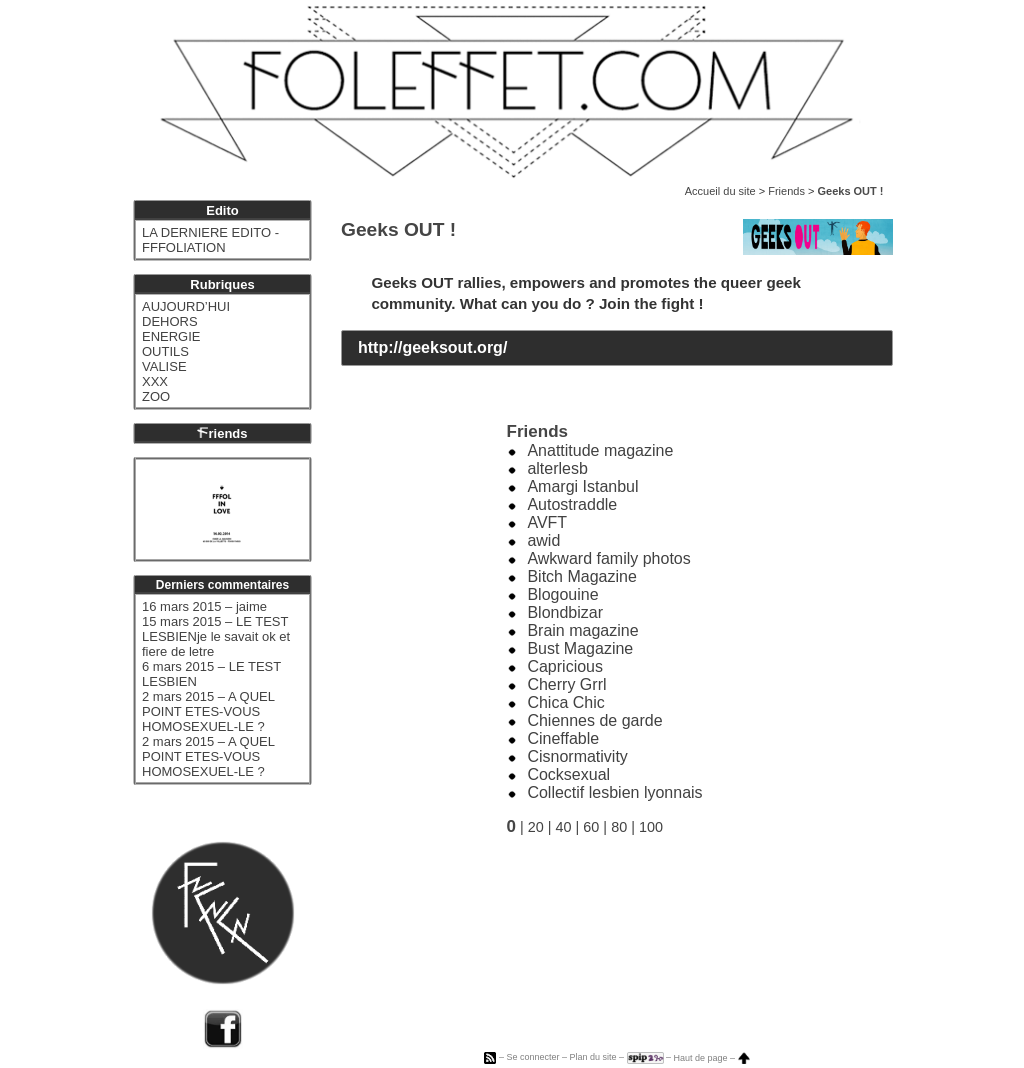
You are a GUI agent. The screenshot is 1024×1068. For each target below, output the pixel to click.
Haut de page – (712, 1058)
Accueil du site (720, 191)
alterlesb (557, 468)
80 (619, 827)
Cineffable (563, 738)
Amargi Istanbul (582, 486)
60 (591, 827)
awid (543, 540)
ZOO (156, 396)
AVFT (547, 522)
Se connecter (532, 1058)
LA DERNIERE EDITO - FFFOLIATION (210, 240)
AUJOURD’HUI (186, 306)
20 (536, 827)
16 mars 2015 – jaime (204, 606)
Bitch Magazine (581, 576)
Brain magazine (582, 630)
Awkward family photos (608, 558)
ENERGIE (171, 336)
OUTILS (165, 351)
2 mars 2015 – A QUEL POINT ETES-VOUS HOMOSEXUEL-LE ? (208, 711)
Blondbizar (565, 612)
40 (564, 827)
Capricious (565, 666)
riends (222, 433)
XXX (155, 381)
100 (651, 827)
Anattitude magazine (600, 450)
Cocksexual (568, 774)
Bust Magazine (580, 648)
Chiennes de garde (594, 720)
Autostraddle (572, 504)
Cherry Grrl (566, 684)
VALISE (164, 366)
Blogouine (562, 594)
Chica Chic (565, 702)
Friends (786, 191)
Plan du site (592, 1058)
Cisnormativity (577, 756)
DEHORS (170, 321)
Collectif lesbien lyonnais (614, 792)
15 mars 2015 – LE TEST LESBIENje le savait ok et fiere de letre (216, 636)
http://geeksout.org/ (432, 347)
